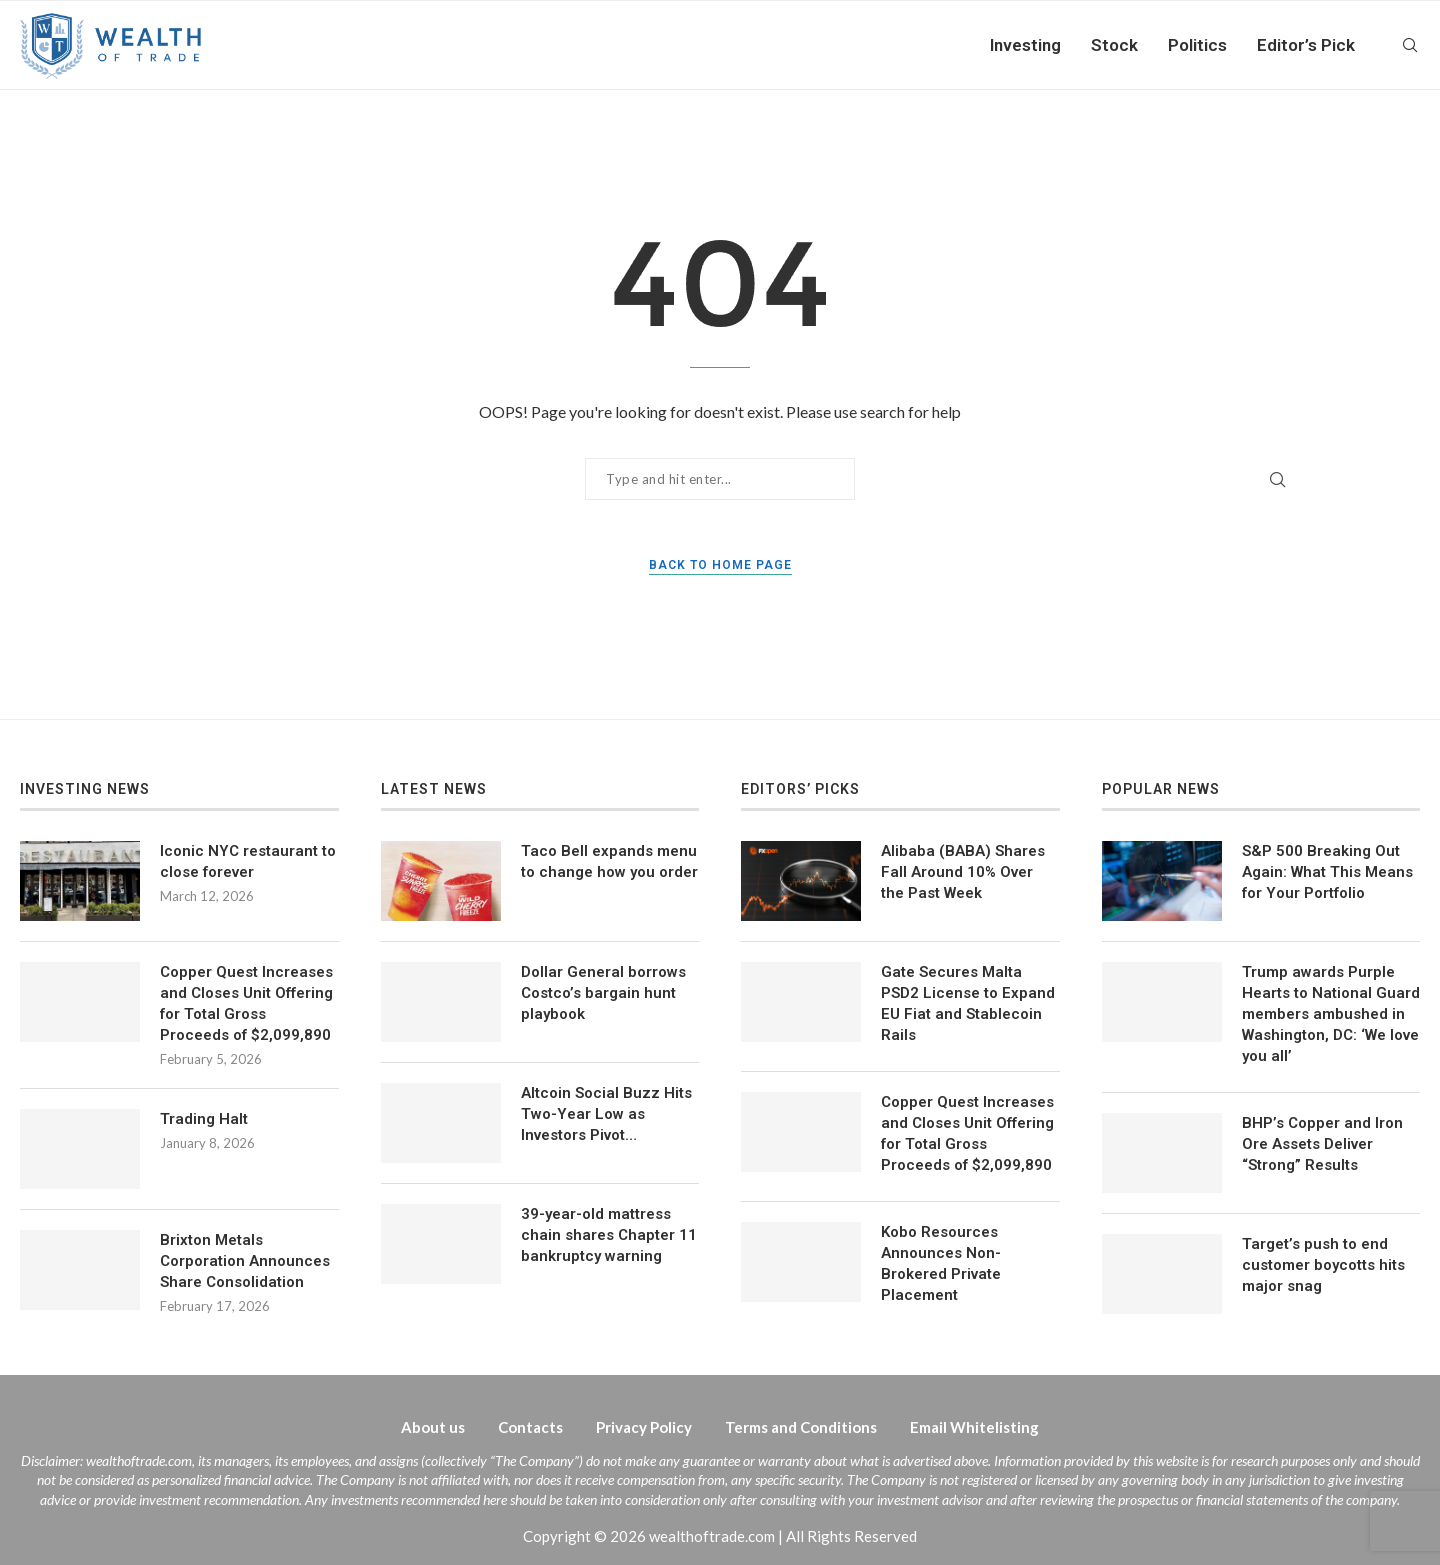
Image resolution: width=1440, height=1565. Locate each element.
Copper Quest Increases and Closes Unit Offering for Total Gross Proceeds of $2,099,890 (246, 1003)
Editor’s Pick (1306, 45)
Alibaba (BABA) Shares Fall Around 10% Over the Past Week (963, 872)
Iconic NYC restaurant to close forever (248, 861)
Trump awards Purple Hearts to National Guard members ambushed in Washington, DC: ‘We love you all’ (1331, 1014)
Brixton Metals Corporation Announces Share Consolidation (245, 1261)
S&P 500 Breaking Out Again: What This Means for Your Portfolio (1327, 872)
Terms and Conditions (801, 1427)
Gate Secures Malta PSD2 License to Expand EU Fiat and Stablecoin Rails (968, 1003)
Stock (1114, 45)
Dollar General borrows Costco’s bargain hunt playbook (603, 993)
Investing (1025, 45)
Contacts (530, 1427)
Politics (1197, 45)
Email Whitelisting (974, 1427)
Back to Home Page (720, 565)
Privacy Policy (644, 1427)
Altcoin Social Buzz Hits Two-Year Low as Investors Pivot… (606, 1114)
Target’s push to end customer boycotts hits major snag (1323, 1265)
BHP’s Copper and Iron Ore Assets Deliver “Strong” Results (1322, 1144)
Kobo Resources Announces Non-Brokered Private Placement (941, 1263)
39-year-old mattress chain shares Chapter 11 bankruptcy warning (609, 1235)
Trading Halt (204, 1119)
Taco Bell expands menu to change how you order (609, 861)
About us (433, 1427)
